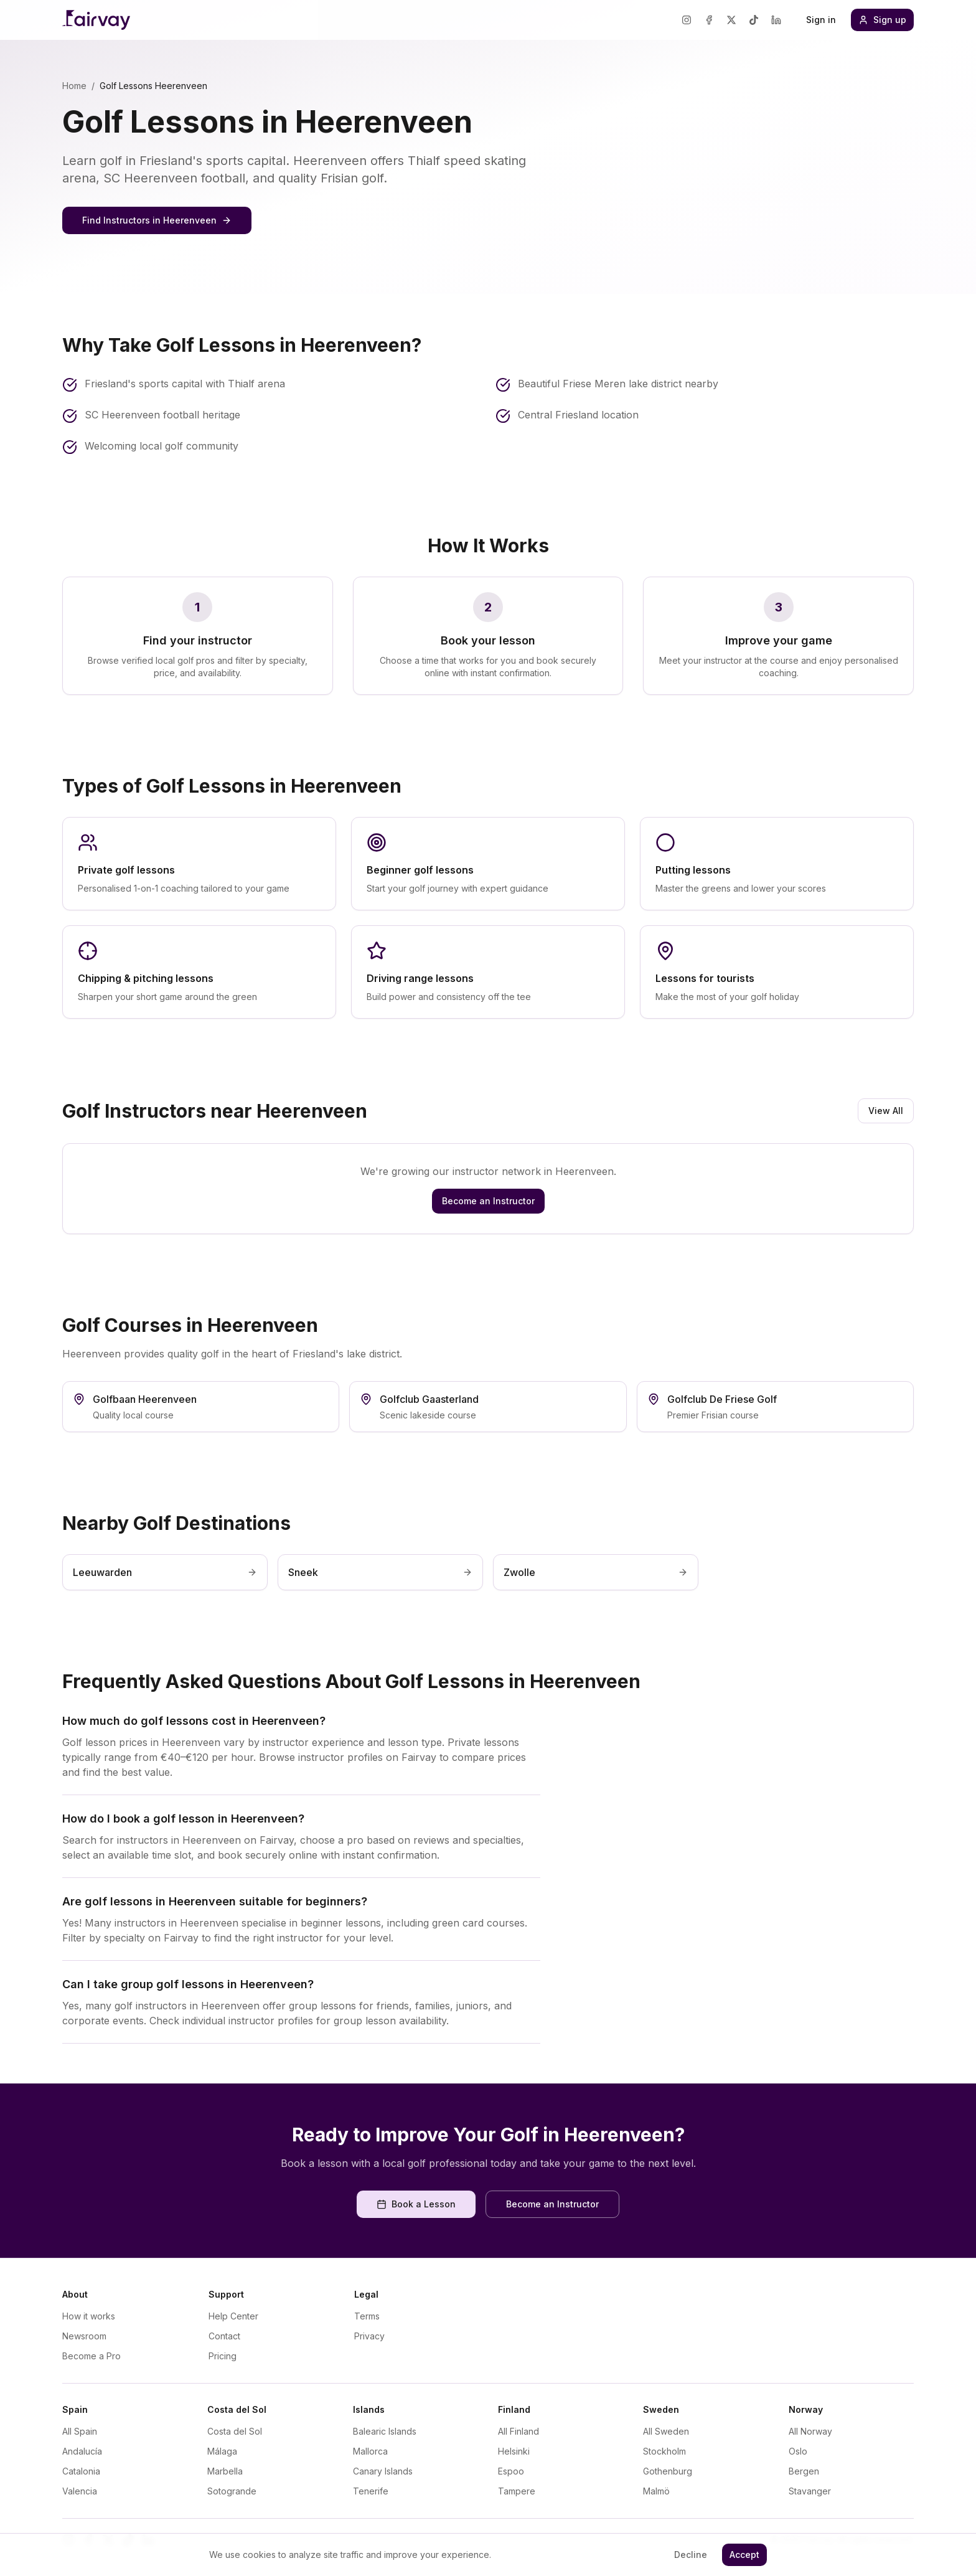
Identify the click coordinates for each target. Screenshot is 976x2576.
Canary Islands (383, 2471)
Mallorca (370, 2451)
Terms (367, 2316)
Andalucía (82, 2451)
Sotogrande (231, 2491)
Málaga (222, 2451)
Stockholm (664, 2451)
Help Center (233, 2316)
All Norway (810, 2431)
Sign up (882, 19)
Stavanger (810, 2491)
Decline (690, 2554)
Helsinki (514, 2451)
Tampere (516, 2491)
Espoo (511, 2471)
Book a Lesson (416, 2204)
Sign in (821, 19)
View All (885, 1110)
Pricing (223, 2356)
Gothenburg (667, 2471)
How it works (88, 2316)
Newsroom (84, 2336)
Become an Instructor (488, 1201)
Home (74, 85)
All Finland (518, 2431)
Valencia (79, 2491)
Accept (744, 2554)
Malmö (656, 2491)
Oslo (798, 2451)
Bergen (804, 2471)
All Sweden (666, 2431)
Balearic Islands (384, 2431)
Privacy (369, 2336)
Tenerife (370, 2491)
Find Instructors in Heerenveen (157, 220)
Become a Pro (91, 2356)
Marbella (225, 2471)
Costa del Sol (234, 2431)
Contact (224, 2336)
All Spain (79, 2431)
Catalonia (81, 2471)
